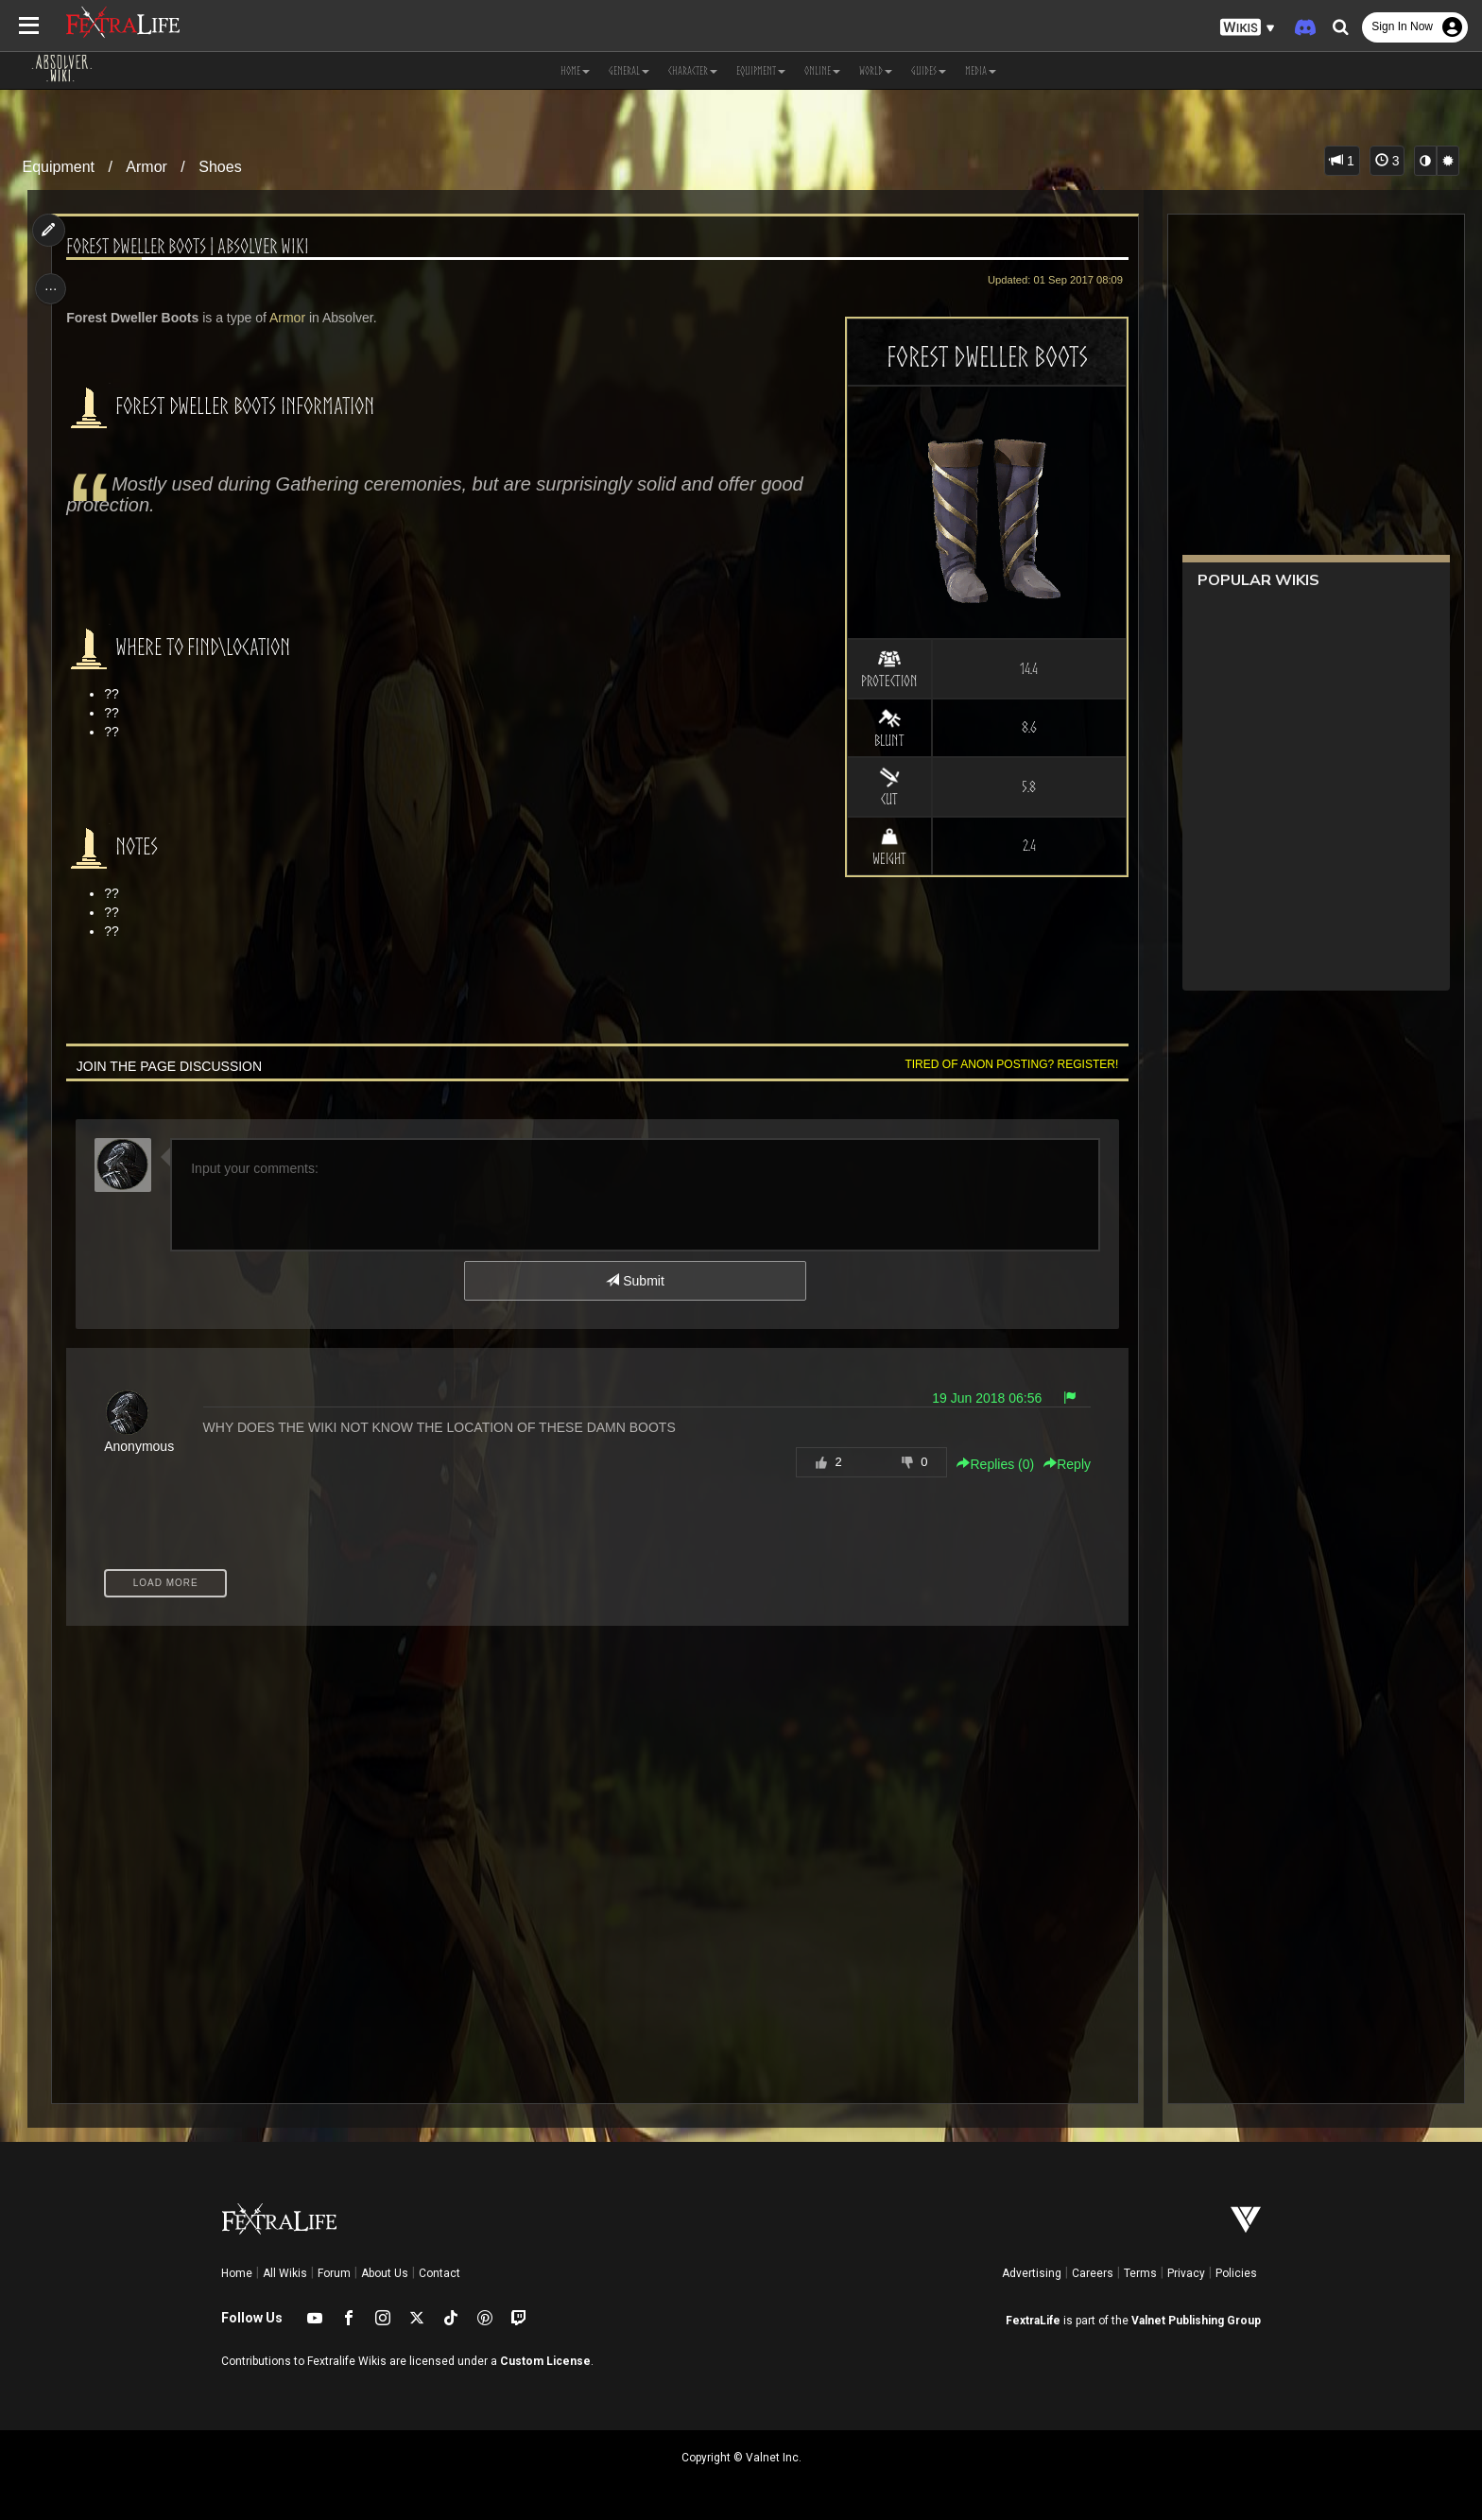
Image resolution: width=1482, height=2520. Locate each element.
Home (236, 2273)
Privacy (1186, 2273)
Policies (1236, 2273)
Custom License (545, 2361)
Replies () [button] (990, 1464)
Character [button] (692, 70)
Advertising (1031, 2273)
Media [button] (980, 70)
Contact (439, 2273)
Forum (334, 2273)
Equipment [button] (760, 70)
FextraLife (1033, 2320)
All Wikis (285, 2273)
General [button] (629, 70)
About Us (384, 2273)
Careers (1092, 2273)
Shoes (219, 167)
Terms (1140, 2273)
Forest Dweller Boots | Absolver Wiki (192, 246)
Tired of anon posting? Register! (1006, 1064)
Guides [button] (928, 70)
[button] (1247, 27)
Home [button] (575, 70)
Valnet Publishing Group (1196, 2320)
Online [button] (822, 70)
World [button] (875, 70)
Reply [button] (1062, 1464)
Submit (634, 1280)
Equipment (59, 167)
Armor (146, 167)
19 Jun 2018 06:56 (982, 1398)
